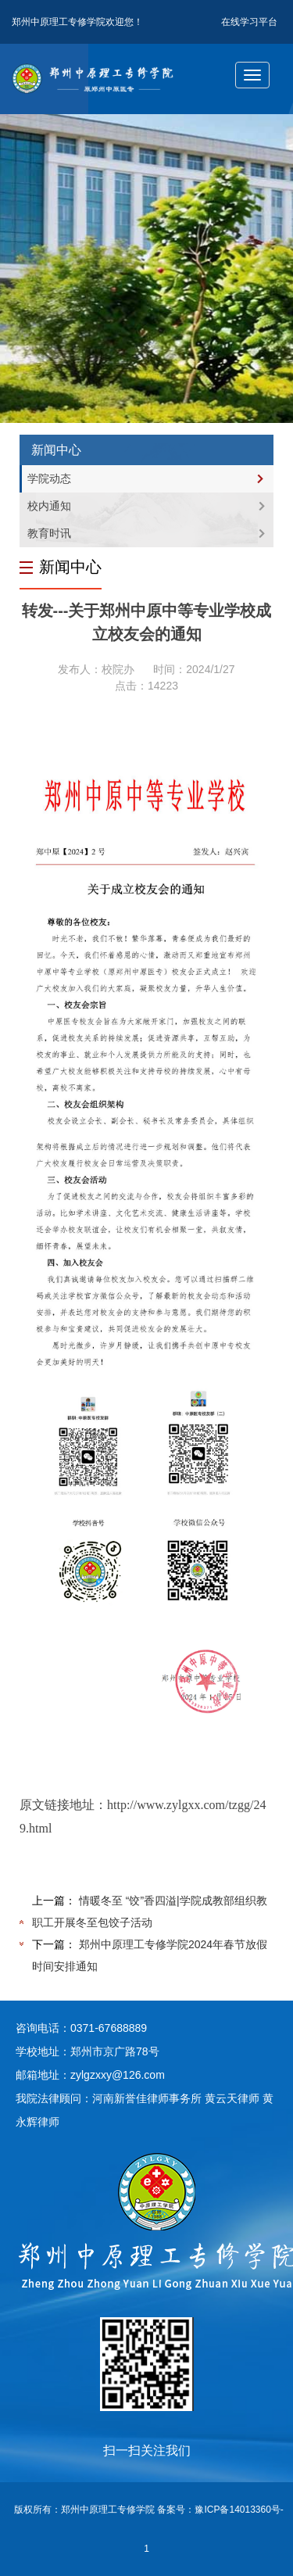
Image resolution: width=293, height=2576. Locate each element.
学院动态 (49, 478)
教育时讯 (49, 533)
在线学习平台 (249, 21)
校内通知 (49, 506)
